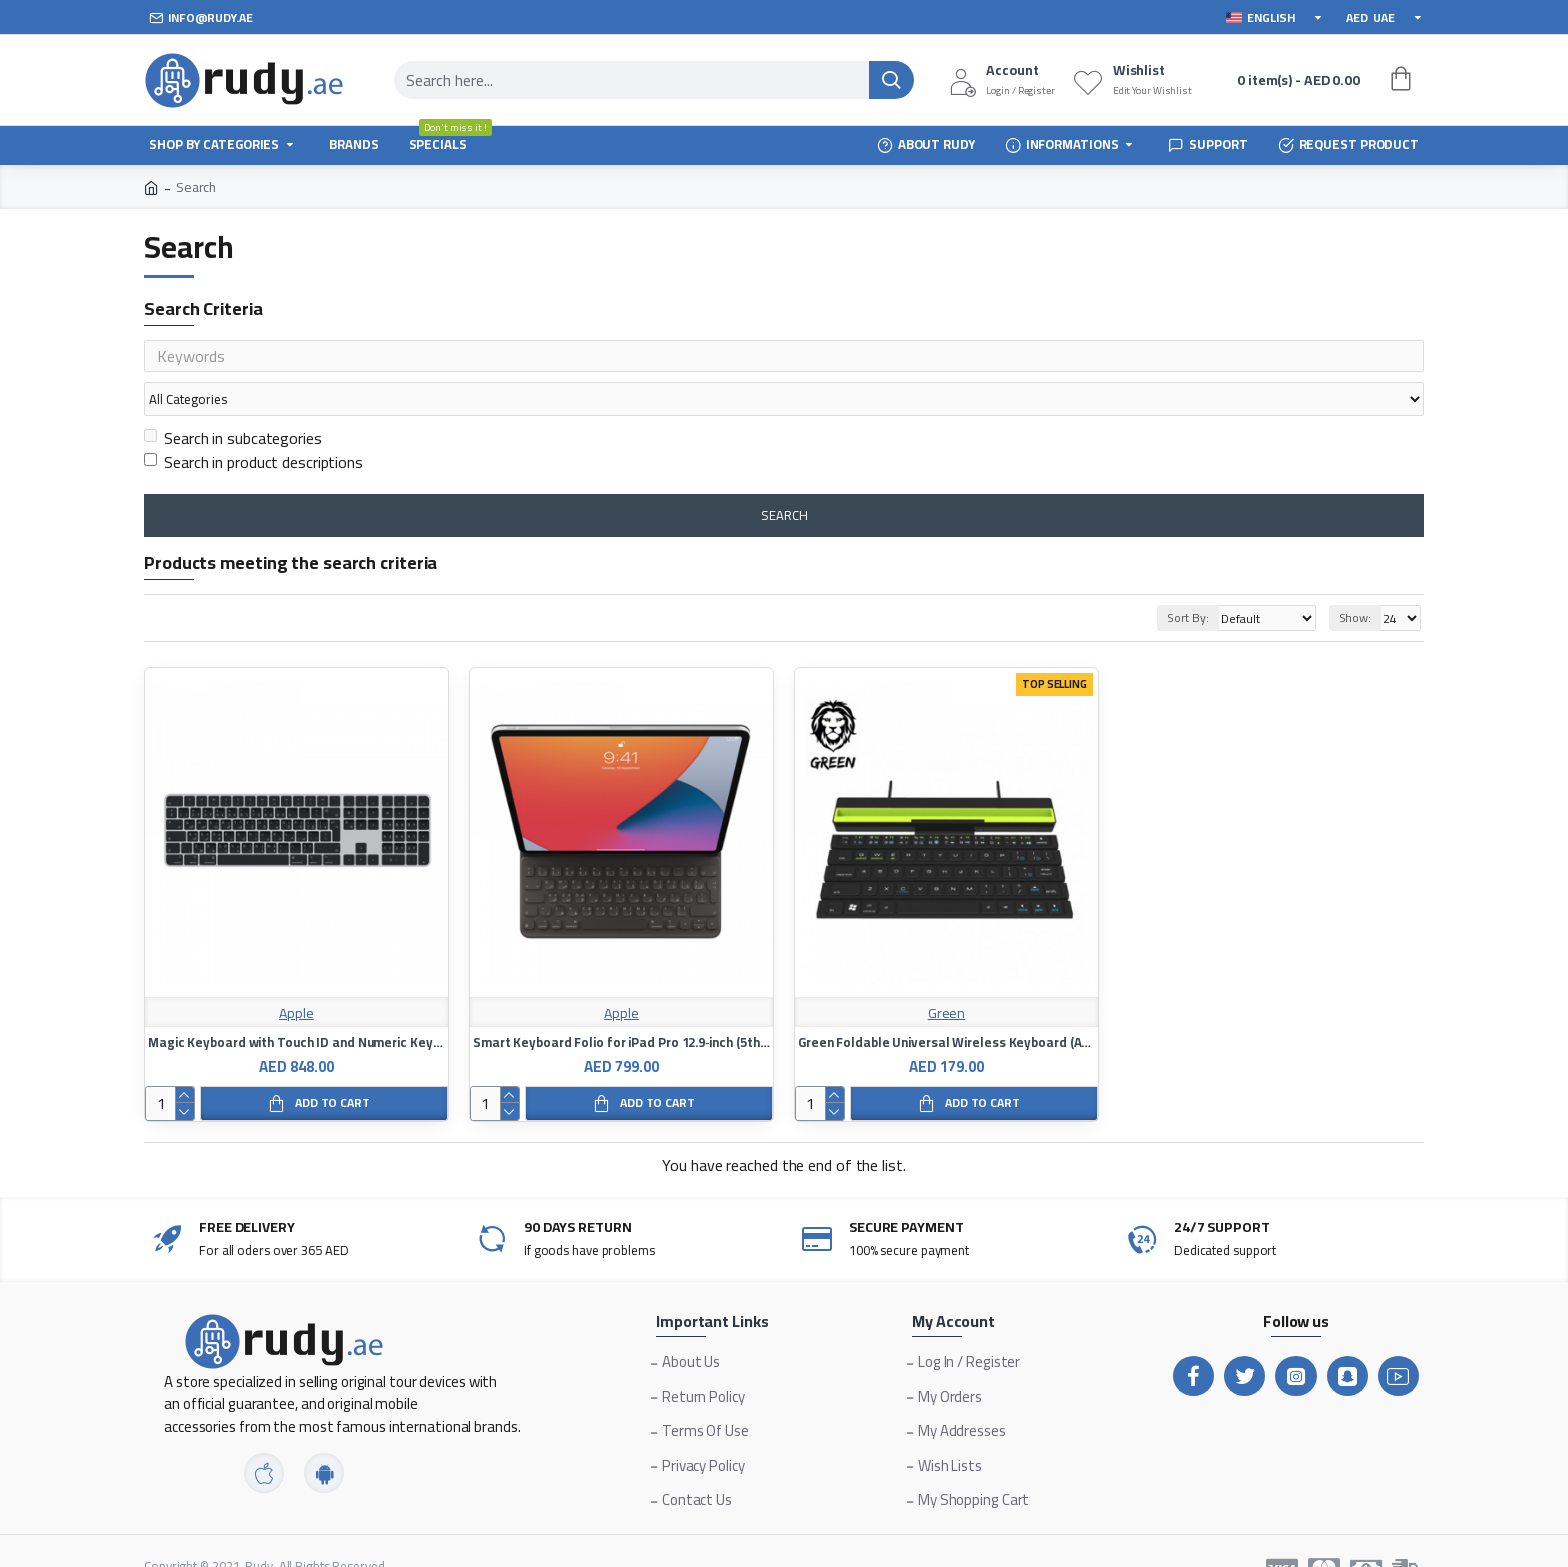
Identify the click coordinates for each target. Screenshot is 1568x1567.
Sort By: (1163, 579)
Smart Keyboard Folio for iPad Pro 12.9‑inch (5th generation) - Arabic (621, 1004)
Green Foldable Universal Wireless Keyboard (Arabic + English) (946, 1004)
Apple (296, 975)
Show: (1355, 579)
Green (947, 975)
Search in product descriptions (253, 424)
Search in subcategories (233, 400)
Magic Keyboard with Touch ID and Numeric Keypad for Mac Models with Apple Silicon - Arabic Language (296, 1004)
